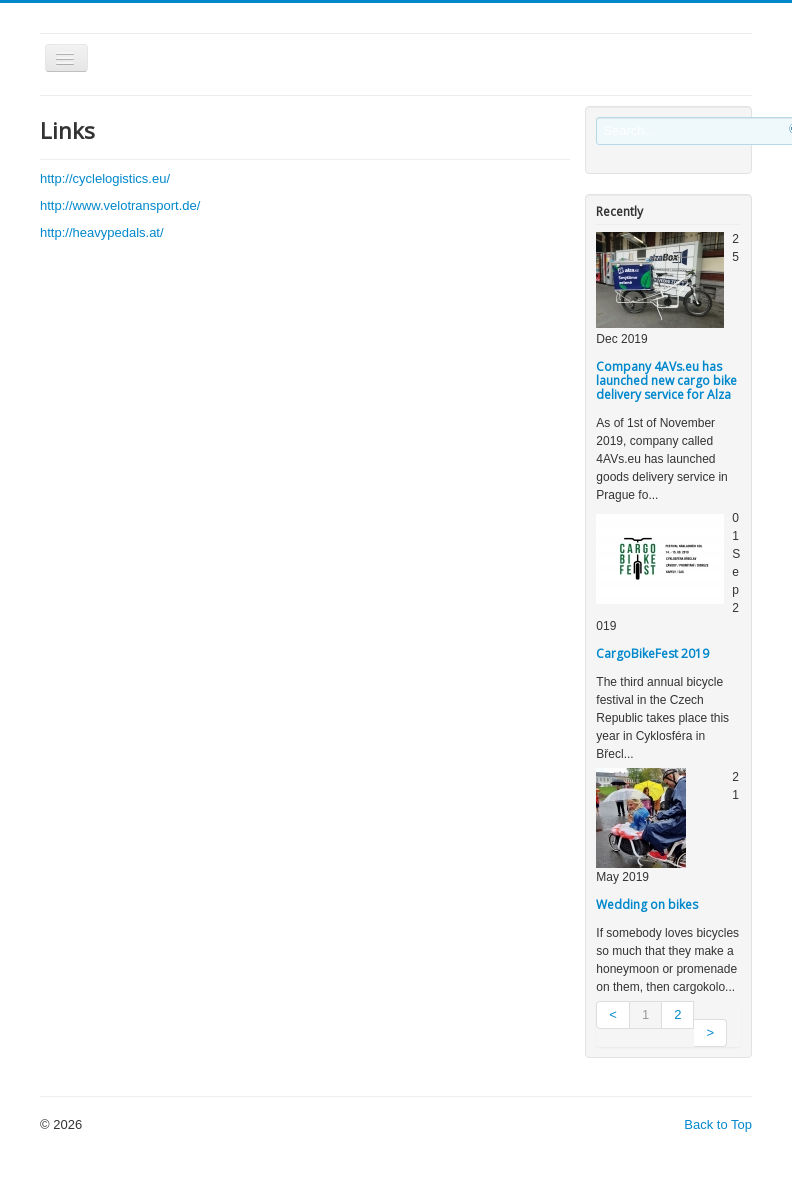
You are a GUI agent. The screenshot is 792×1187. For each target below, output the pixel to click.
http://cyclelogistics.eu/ (105, 178)
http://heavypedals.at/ (102, 232)
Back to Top (718, 1124)
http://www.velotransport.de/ (120, 205)
